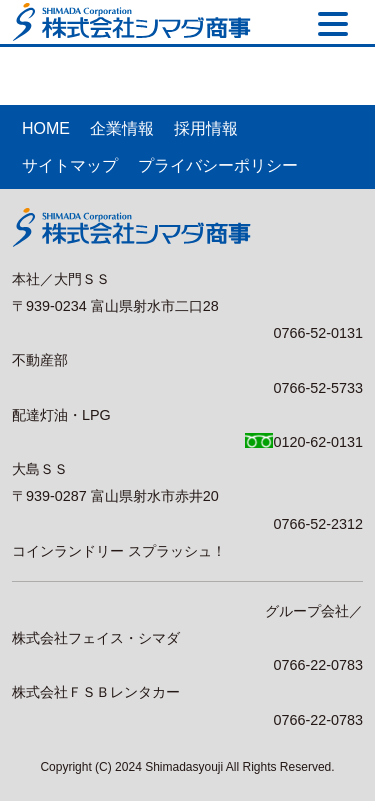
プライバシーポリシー (218, 165)
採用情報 (206, 128)
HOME (46, 128)
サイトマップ (70, 165)
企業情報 (122, 128)
